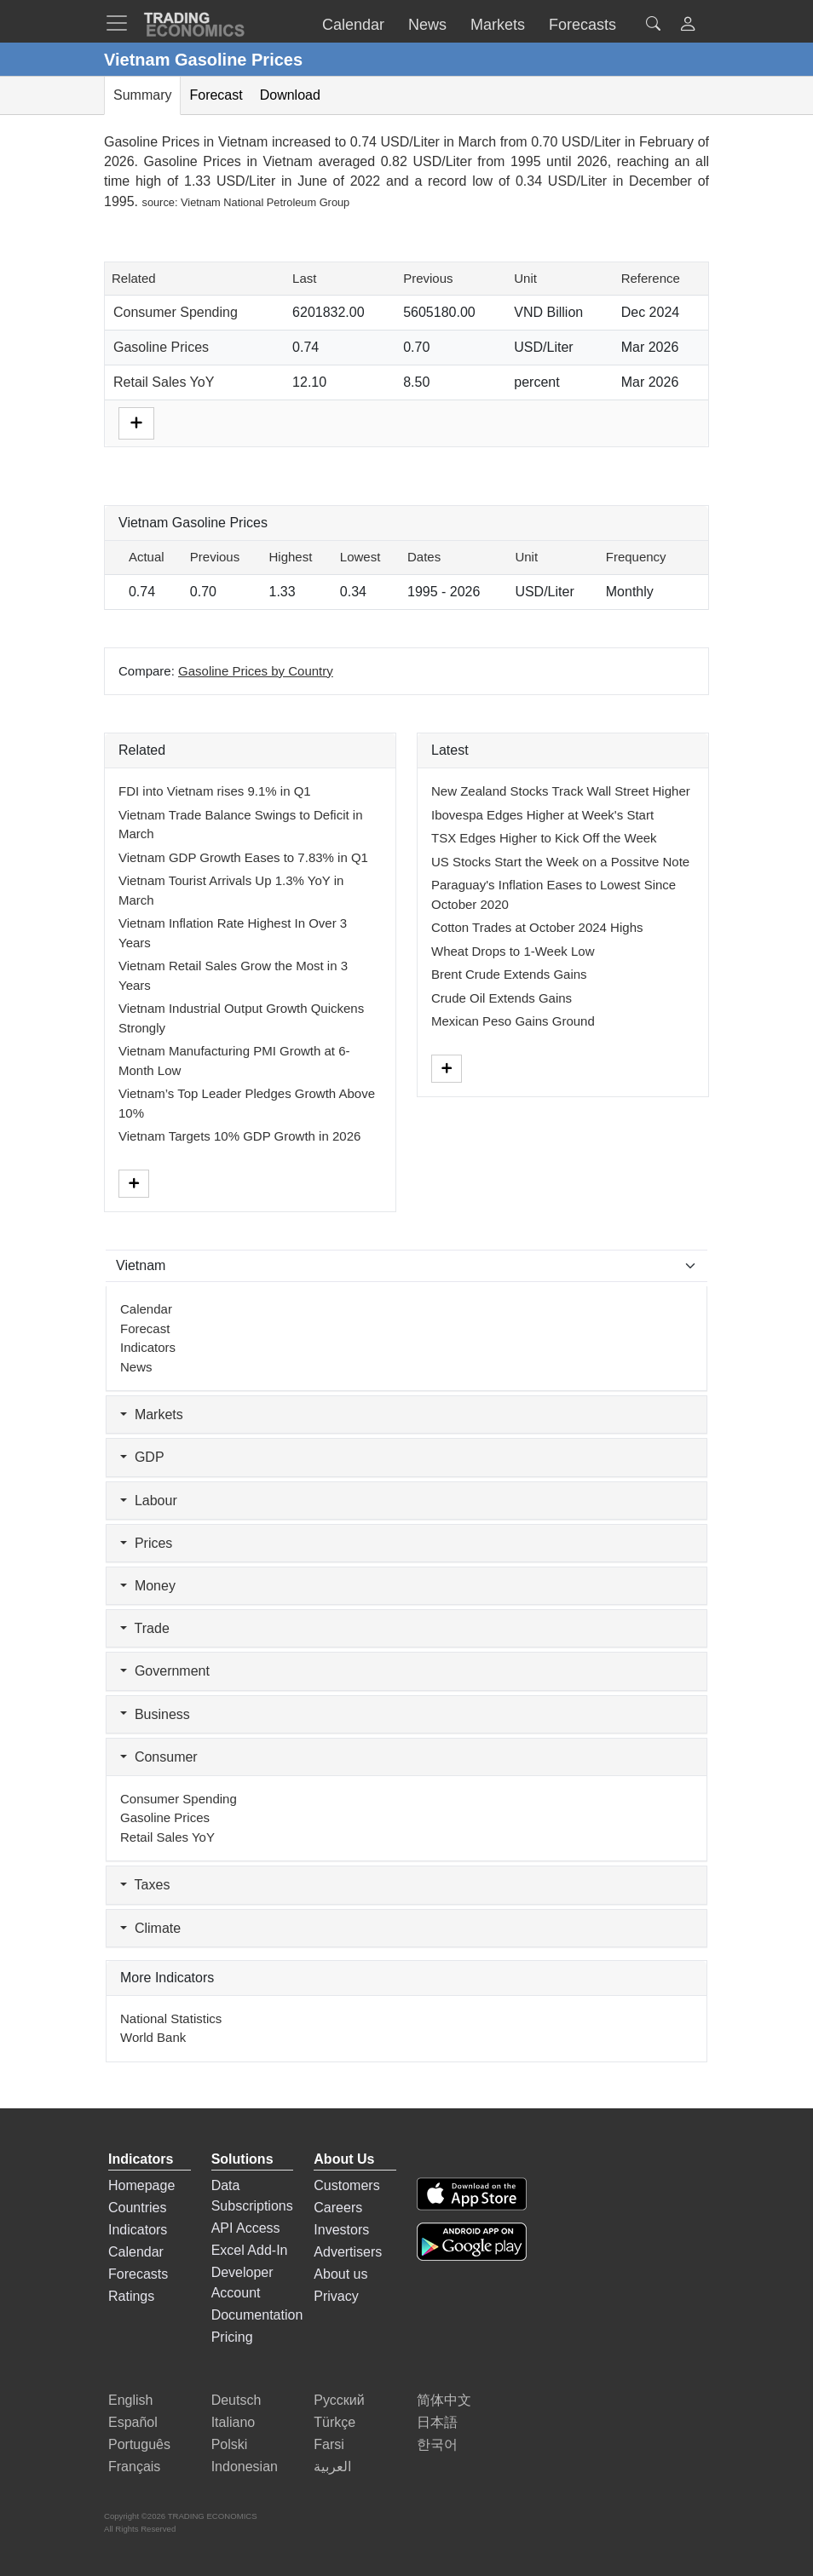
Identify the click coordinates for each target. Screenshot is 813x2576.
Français (134, 2466)
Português (139, 2444)
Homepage (141, 2185)
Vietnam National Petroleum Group (265, 202)
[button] (687, 26)
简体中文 (444, 2400)
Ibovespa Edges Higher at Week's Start (542, 815)
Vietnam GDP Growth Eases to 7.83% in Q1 (243, 857)
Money (148, 1586)
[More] (136, 422)
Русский (339, 2400)
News (136, 1367)
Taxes (145, 1885)
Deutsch (236, 2400)
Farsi (329, 2444)
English (130, 2400)
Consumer (159, 1757)
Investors (341, 2229)
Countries (137, 2207)
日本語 (437, 2422)
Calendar (146, 1309)
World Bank (153, 2037)
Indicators (148, 1347)
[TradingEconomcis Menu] (122, 23)
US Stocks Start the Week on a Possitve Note (560, 861)
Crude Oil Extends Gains (501, 998)
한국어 (437, 2444)
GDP (142, 1457)
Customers (346, 2185)
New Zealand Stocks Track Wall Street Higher (560, 791)
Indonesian (244, 2466)
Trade (145, 1628)
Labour (148, 1500)
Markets (151, 1414)
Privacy (336, 2296)
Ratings (131, 2296)
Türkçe (334, 2422)
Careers (338, 2207)
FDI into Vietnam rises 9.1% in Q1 (214, 791)
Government (165, 1671)
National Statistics (171, 2018)
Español (133, 2422)
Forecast (145, 1328)
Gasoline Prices (161, 347)
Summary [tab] (142, 95)
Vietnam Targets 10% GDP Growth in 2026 (239, 1136)
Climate (150, 1928)
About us (340, 2274)
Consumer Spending (175, 312)
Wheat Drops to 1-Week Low (512, 951)
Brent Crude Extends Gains (509, 974)
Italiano (233, 2422)
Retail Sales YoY (163, 382)
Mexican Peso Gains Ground (513, 1021)
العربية (332, 2466)
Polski (229, 2444)
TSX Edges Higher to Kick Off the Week (544, 838)
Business (155, 1714)
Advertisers (348, 2252)
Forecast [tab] (215, 95)
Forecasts (138, 2274)
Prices (146, 1543)
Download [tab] (290, 95)
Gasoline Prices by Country (255, 671)
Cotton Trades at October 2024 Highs (537, 927)
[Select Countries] (406, 1266)
